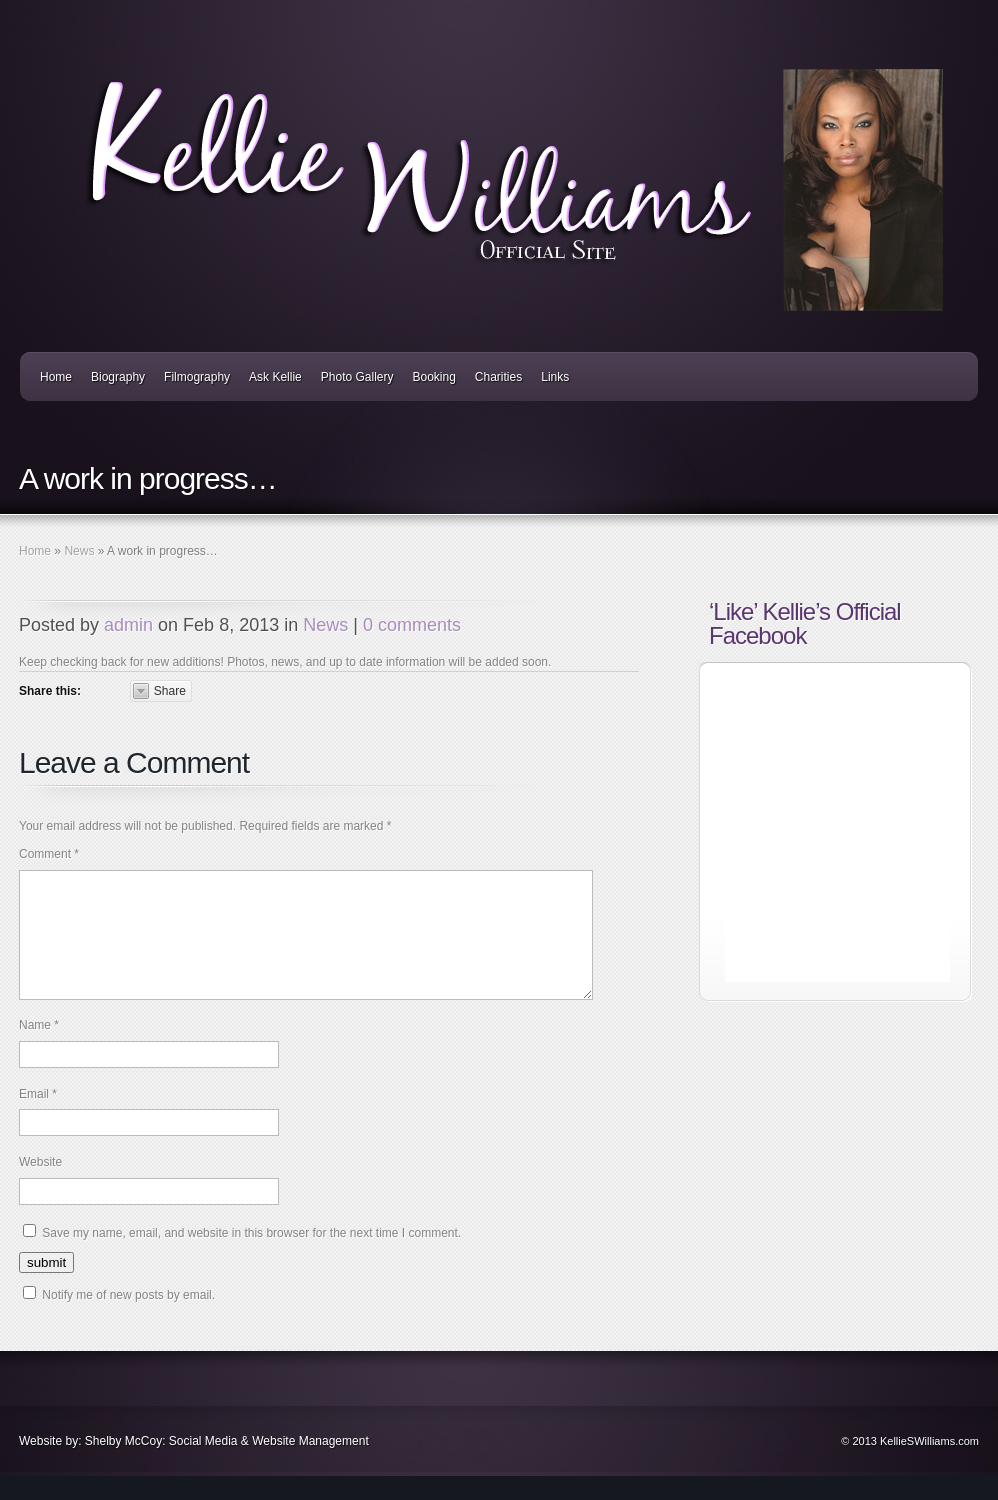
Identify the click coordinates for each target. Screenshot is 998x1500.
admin (128, 625)
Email (38, 1118)
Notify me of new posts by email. (128, 1319)
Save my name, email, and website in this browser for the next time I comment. (251, 1257)
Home (56, 377)
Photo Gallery (357, 377)
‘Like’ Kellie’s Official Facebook (805, 623)
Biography (118, 377)
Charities (498, 377)
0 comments (412, 625)
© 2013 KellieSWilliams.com (910, 1465)
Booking (433, 377)
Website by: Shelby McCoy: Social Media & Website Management (194, 1465)
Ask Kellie (275, 377)
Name (39, 1049)
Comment (49, 854)
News (79, 551)
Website (40, 1186)
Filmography (197, 377)
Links (555, 377)
